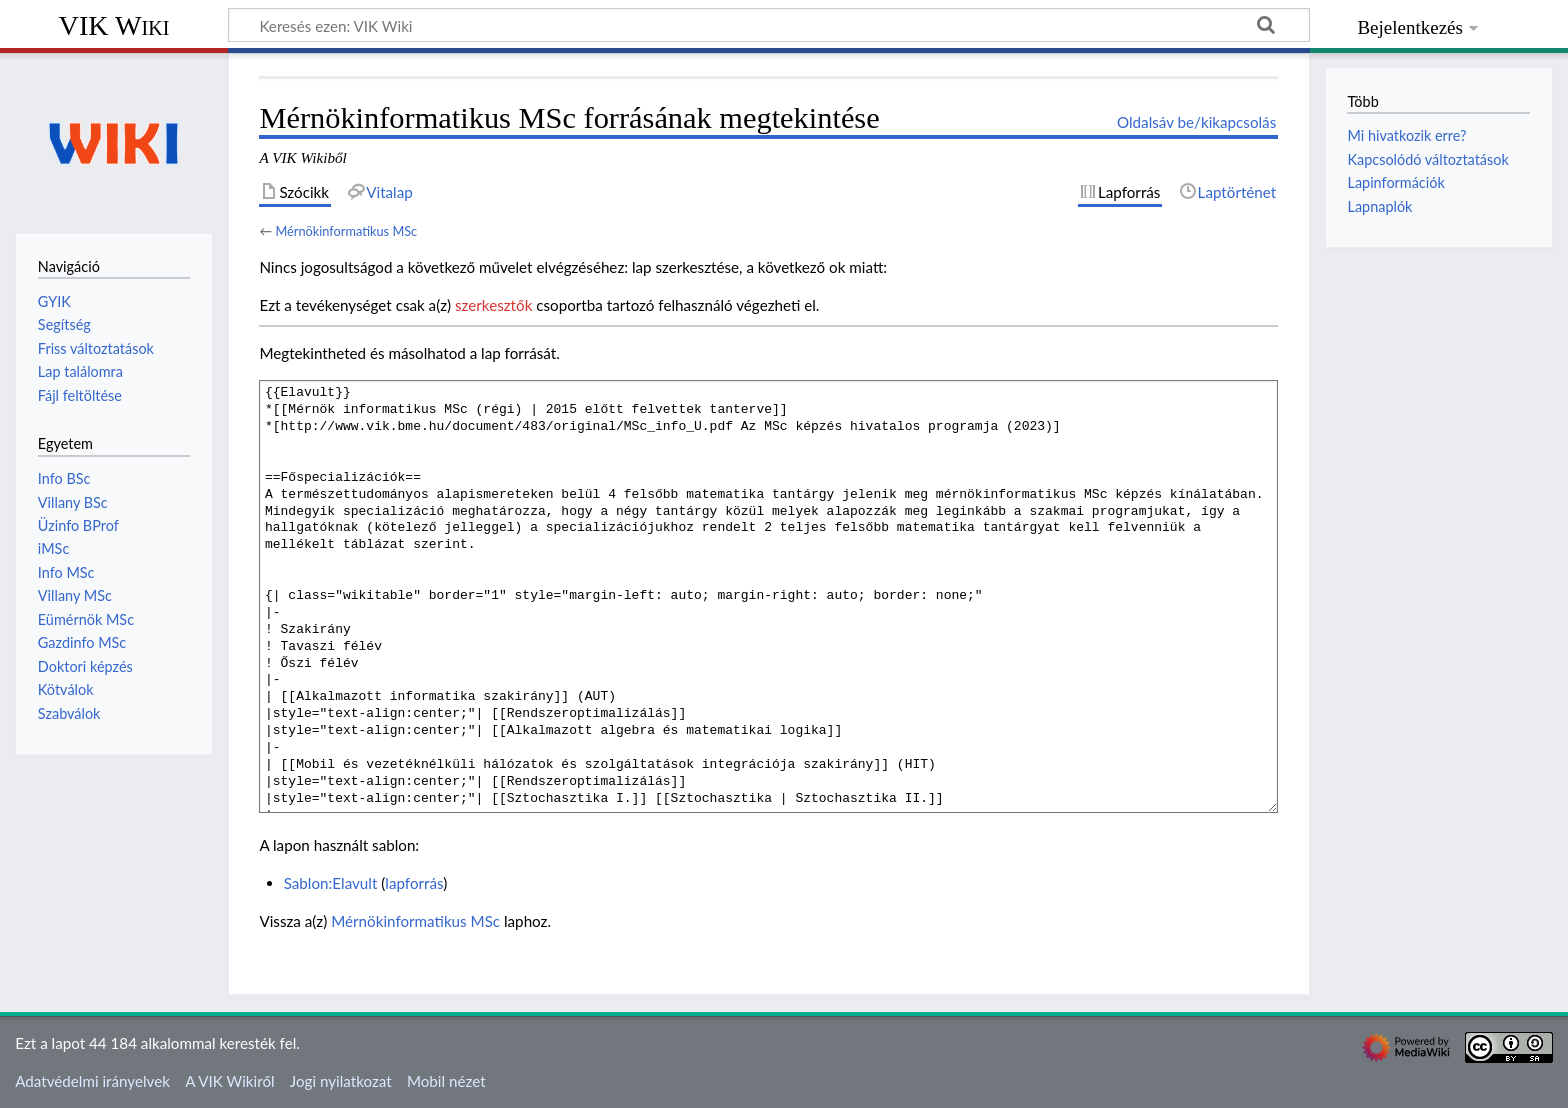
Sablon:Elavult (331, 883)
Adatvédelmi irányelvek (92, 1081)
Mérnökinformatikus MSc (346, 231)
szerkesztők (493, 305)
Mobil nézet (446, 1081)
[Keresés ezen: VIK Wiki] (769, 25)
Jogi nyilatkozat (341, 1081)
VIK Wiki (114, 25)
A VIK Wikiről (229, 1081)
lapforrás (414, 883)
